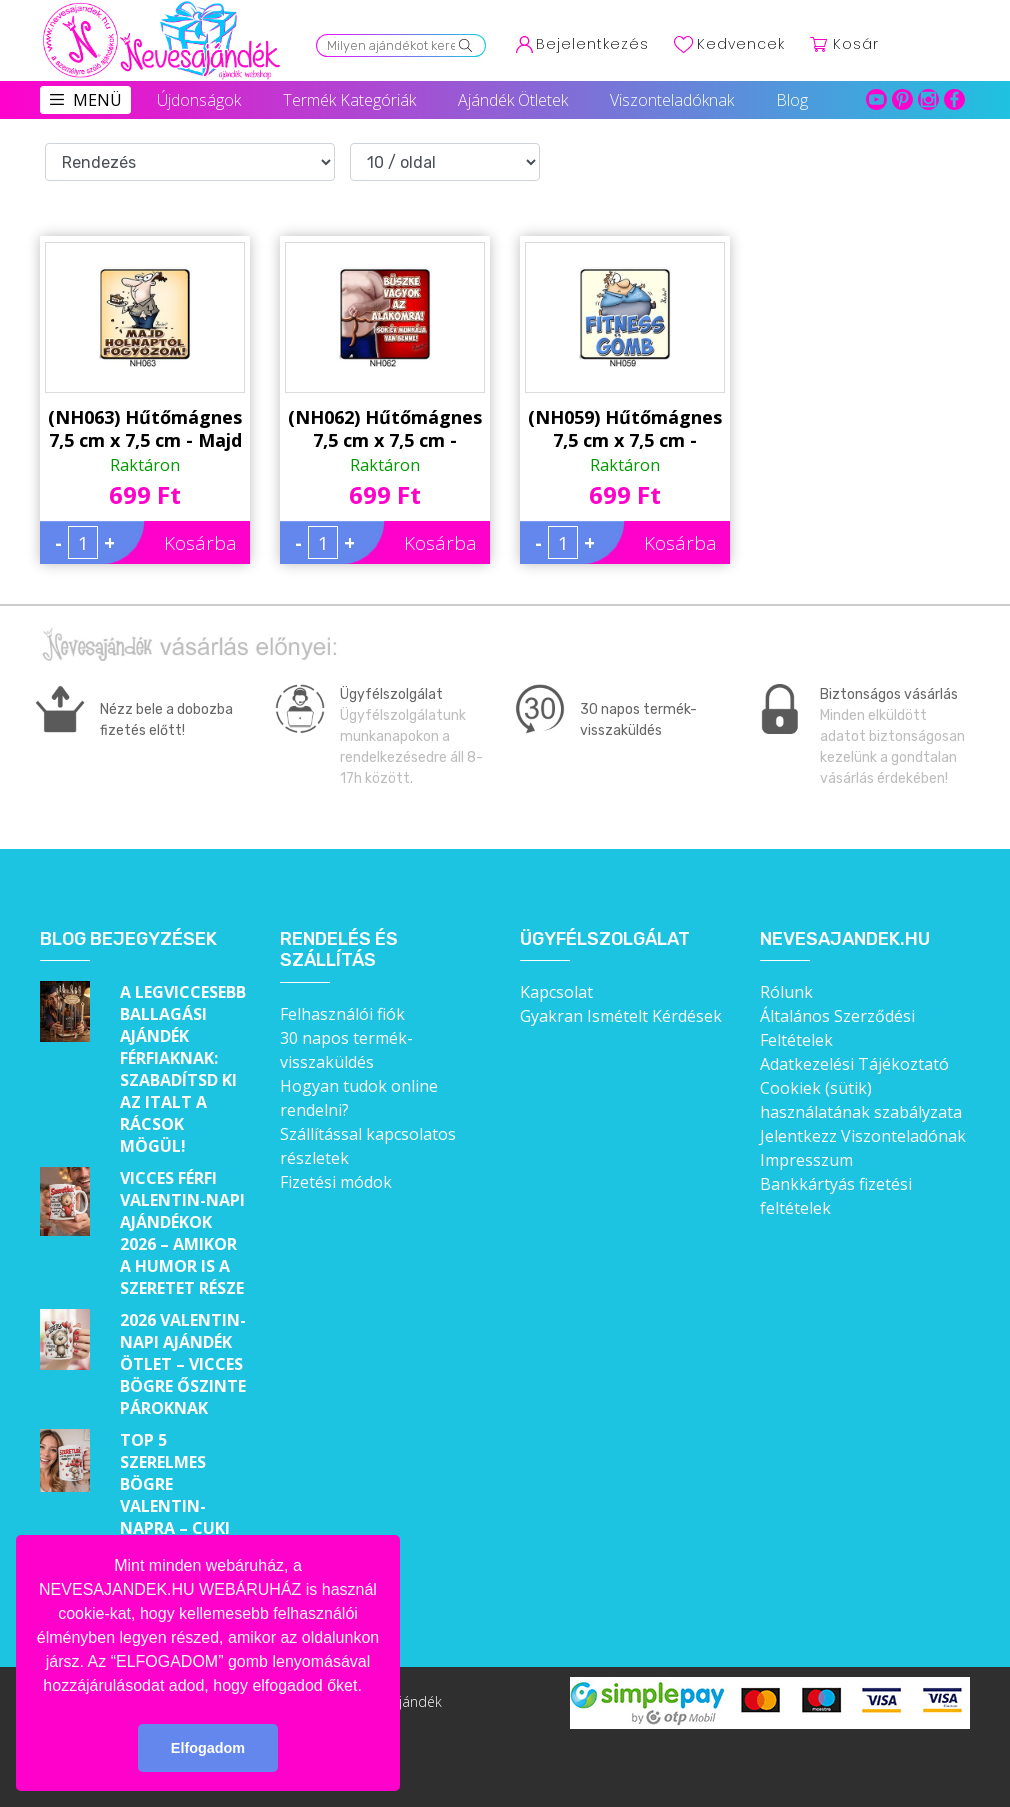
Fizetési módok (336, 1182)
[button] (369, 1687)
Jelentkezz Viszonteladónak (863, 1136)
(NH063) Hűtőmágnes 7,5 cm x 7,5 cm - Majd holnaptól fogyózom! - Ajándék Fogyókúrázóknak (145, 429)
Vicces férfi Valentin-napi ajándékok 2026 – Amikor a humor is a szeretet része (182, 1233)
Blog (792, 100)
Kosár (856, 44)
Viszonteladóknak (672, 100)
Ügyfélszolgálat (605, 939)
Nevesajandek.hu (845, 939)
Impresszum (806, 1160)
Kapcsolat (556, 992)
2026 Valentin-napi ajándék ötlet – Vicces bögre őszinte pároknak (183, 1364)
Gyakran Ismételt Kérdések (621, 1016)
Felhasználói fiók (342, 1014)
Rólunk (786, 992)
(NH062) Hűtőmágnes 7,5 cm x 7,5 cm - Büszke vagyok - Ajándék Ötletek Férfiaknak (385, 429)
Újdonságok (199, 100)
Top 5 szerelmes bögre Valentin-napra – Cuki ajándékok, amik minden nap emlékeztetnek (184, 1528)
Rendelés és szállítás (339, 950)
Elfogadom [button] (208, 1748)
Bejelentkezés (592, 44)
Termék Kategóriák (349, 100)
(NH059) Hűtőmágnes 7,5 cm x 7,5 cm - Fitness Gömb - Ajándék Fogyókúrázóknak (625, 429)
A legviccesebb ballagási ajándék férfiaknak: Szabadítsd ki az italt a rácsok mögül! (183, 1069)
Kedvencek (741, 44)
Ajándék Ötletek (513, 100)
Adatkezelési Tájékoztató (854, 1064)
